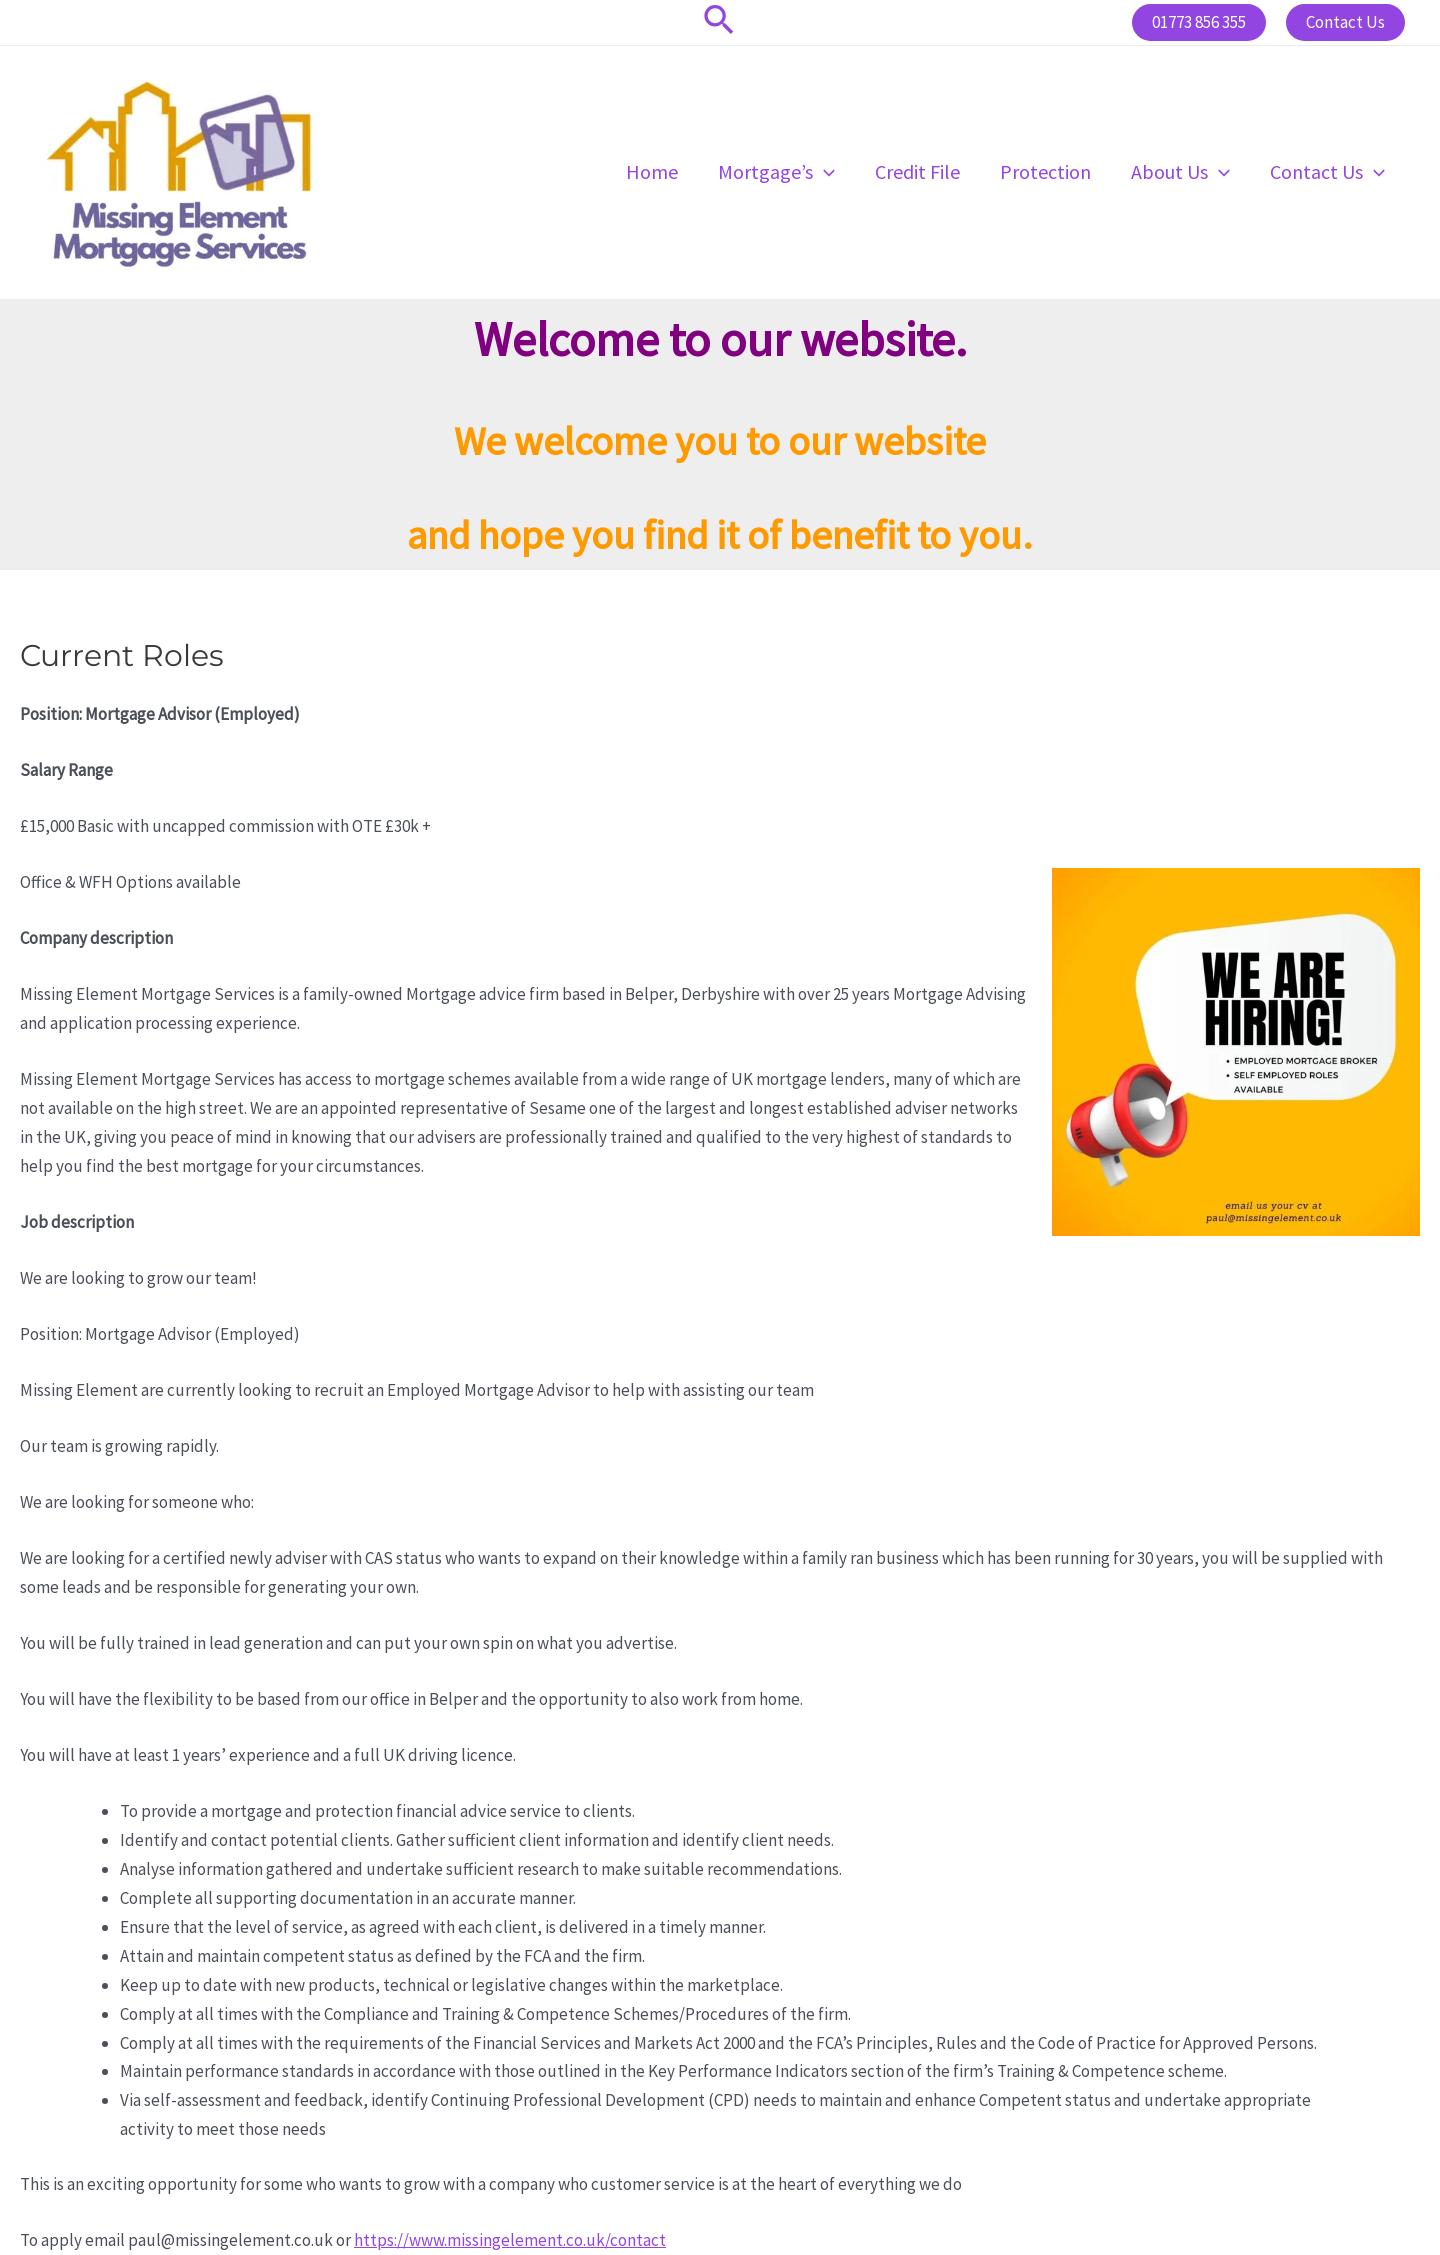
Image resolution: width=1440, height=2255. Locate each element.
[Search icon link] (720, 22)
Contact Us (1327, 172)
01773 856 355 (1199, 22)
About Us (1180, 172)
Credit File (917, 171)
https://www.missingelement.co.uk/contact (510, 2240)
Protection (1045, 171)
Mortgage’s (776, 172)
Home (652, 171)
